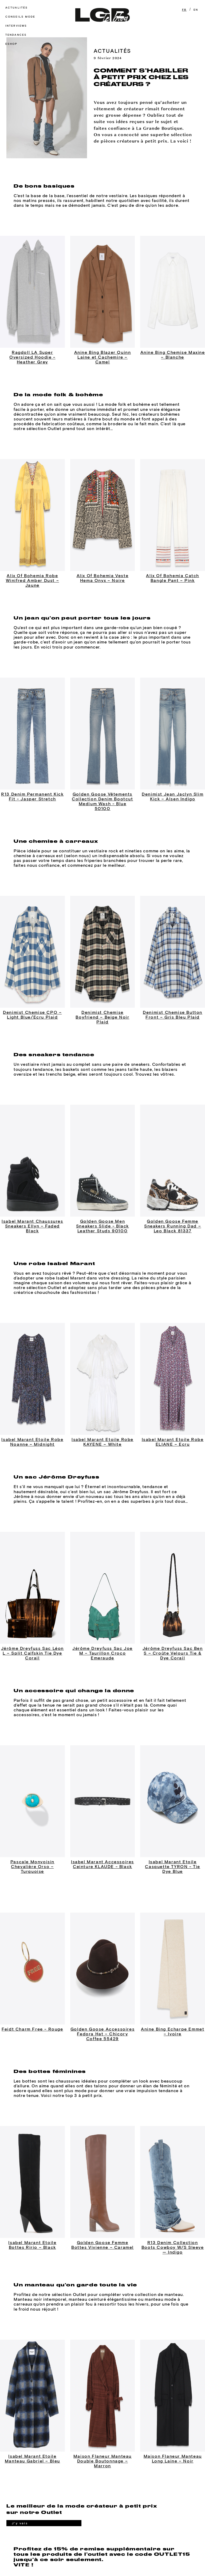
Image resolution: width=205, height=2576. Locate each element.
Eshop (11, 43)
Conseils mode (19, 16)
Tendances (15, 34)
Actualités (16, 7)
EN (195, 9)
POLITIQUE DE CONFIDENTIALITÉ (99, 2550)
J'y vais (19, 2464)
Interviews (16, 25)
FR (184, 9)
